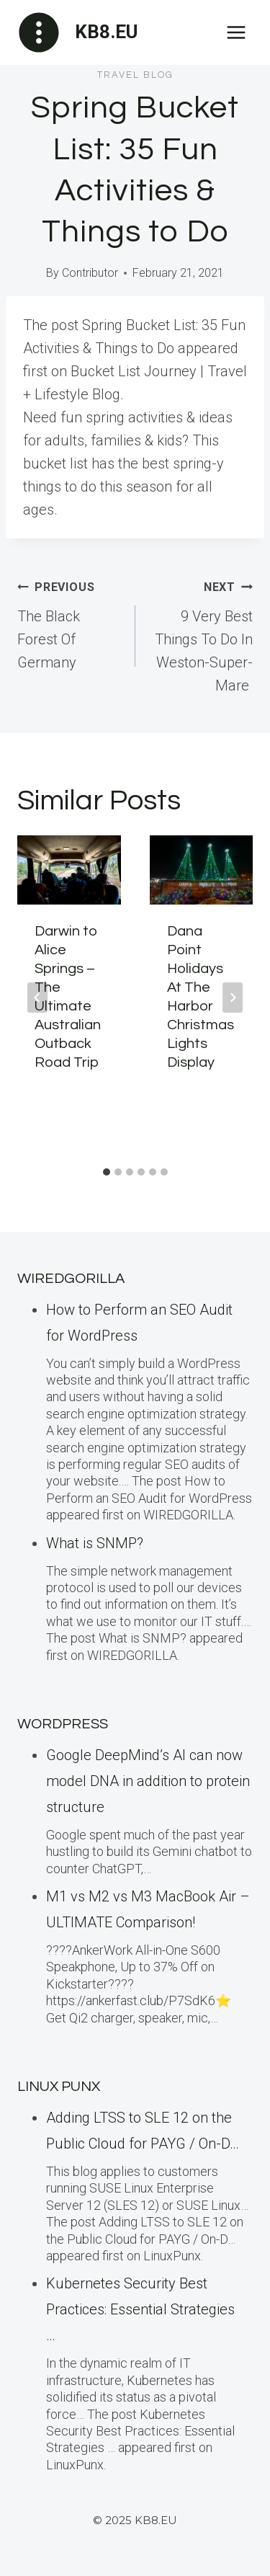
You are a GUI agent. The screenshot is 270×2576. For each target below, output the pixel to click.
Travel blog (135, 75)
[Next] (232, 997)
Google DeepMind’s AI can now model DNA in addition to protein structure (148, 1781)
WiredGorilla (71, 1278)
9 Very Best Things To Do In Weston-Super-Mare (201, 634)
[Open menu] (236, 32)
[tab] (106, 1172)
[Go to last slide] (37, 997)
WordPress (62, 1724)
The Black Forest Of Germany (69, 622)
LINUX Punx (58, 2086)
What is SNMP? (94, 1543)
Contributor (90, 273)
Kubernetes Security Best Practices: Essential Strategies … (140, 2309)
